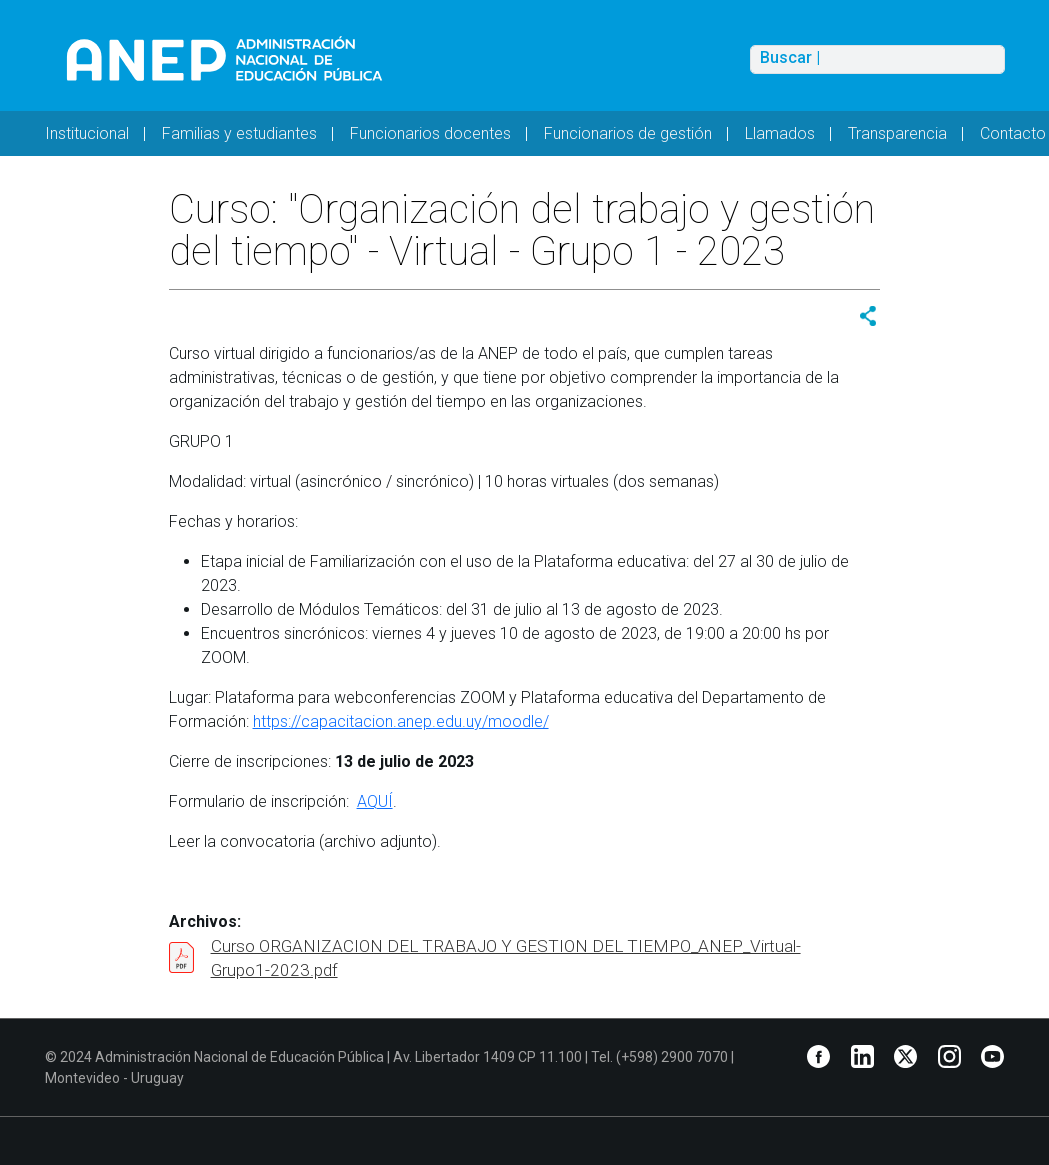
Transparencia (897, 133)
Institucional (87, 133)
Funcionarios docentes (430, 133)
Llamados (780, 133)
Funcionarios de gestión (628, 133)
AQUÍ (375, 801)
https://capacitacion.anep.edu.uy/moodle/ (401, 721)
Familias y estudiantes (239, 133)
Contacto (1013, 133)
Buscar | (790, 58)
